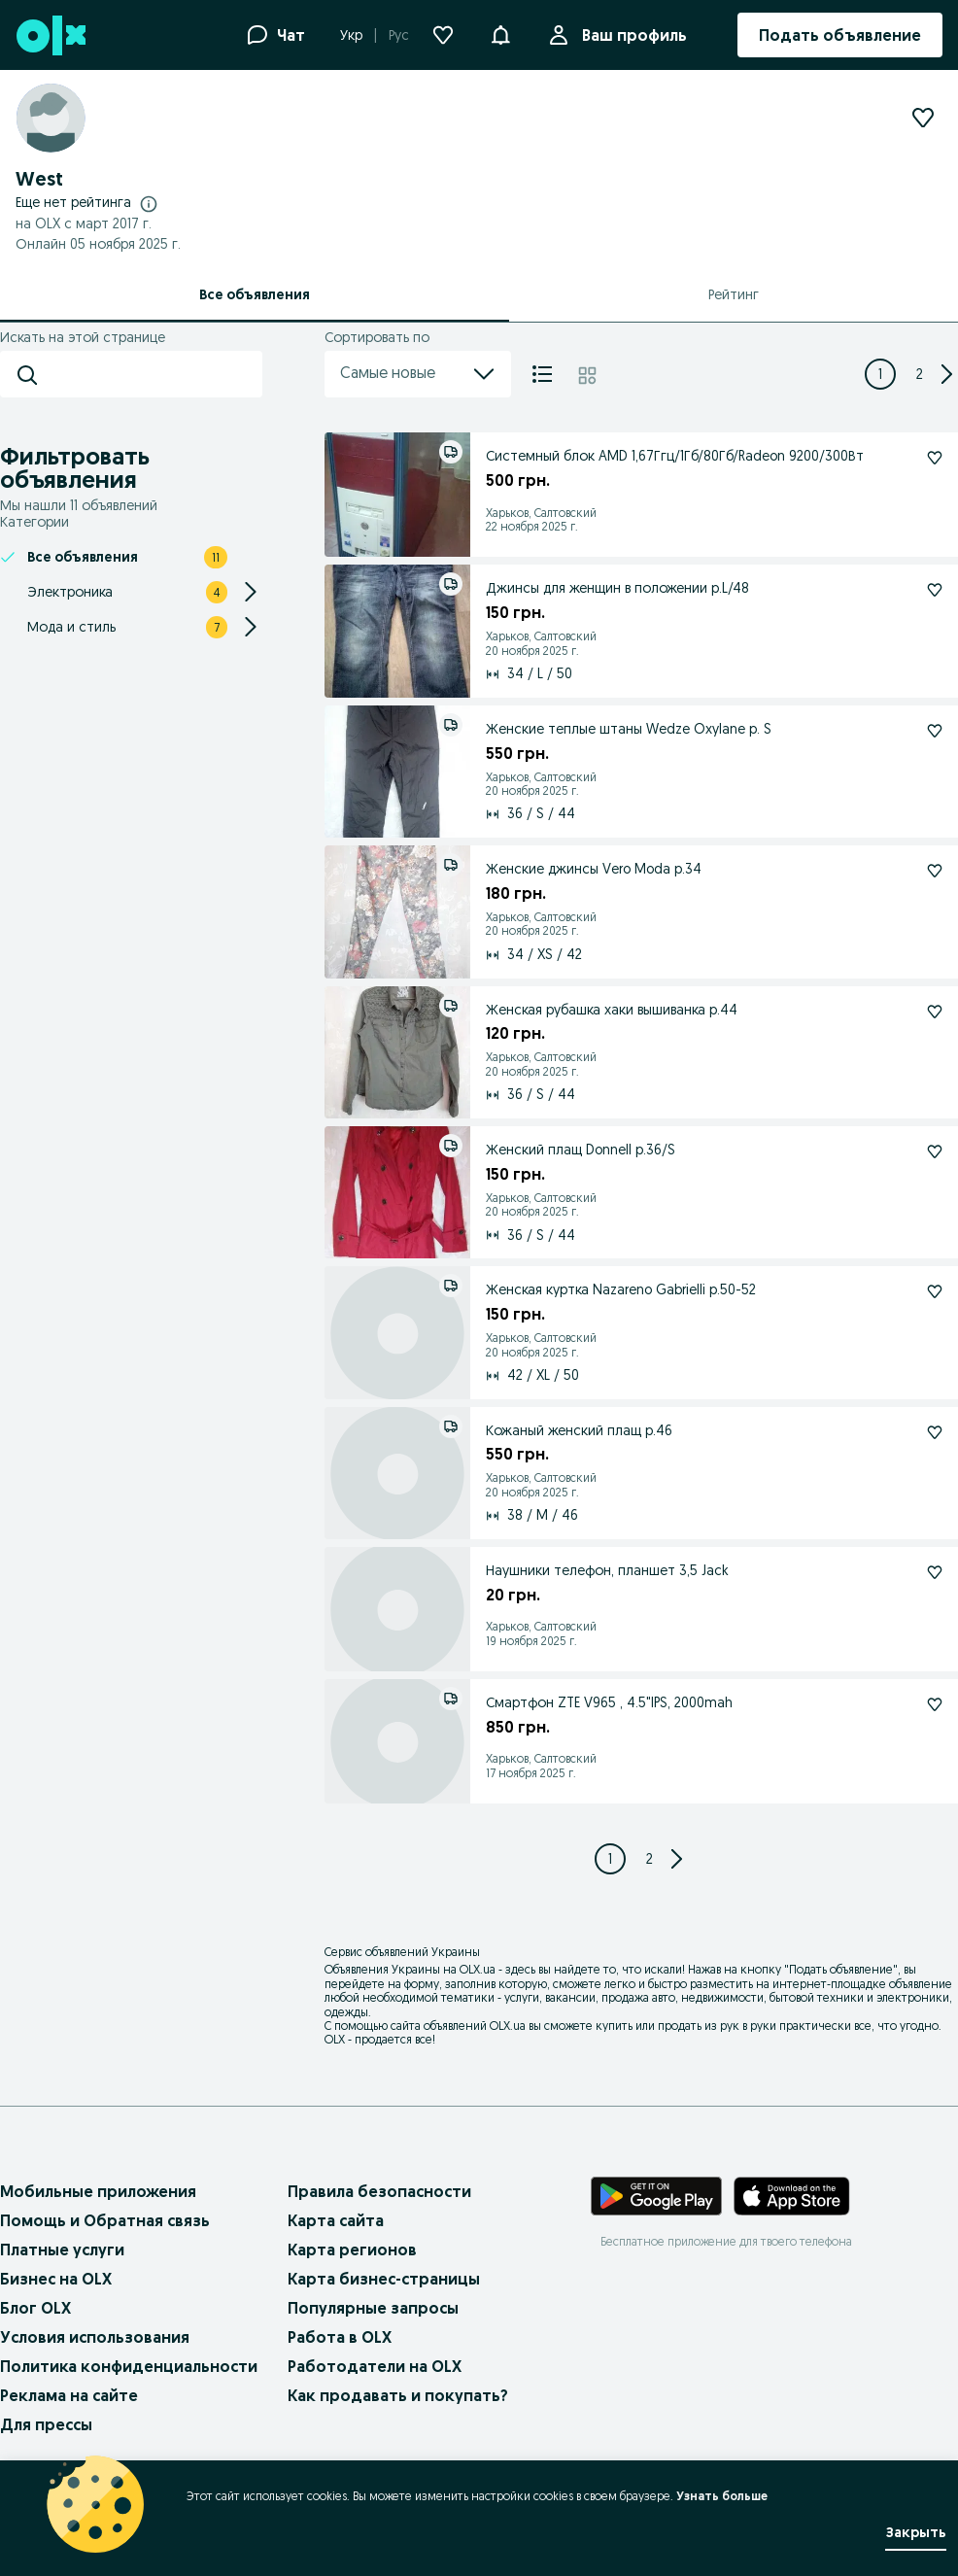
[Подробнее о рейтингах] (148, 203)
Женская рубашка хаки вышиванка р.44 (611, 1009)
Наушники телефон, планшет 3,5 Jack (607, 1570)
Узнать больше (722, 2496)
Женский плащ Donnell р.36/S (580, 1149)
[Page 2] (919, 374)
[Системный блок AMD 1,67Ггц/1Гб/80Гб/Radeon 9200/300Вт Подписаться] (934, 457)
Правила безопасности (379, 2191)
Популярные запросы (373, 2308)
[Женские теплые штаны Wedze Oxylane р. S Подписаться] (934, 730)
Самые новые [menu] (418, 374)
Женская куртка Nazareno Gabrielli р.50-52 (621, 1289)
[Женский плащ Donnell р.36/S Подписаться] (934, 1151)
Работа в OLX (340, 2337)
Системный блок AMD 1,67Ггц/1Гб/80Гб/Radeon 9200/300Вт (675, 455)
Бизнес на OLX (56, 2278)
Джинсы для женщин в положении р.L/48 (617, 588)
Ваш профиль (630, 35)
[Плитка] (587, 374)
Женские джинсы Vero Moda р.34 (593, 868)
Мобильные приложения (98, 2191)
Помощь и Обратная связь (105, 2220)
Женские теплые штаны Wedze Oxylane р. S (628, 729)
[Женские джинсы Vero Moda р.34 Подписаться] (934, 870)
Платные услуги (62, 2249)
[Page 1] (880, 374)
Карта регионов (352, 2249)
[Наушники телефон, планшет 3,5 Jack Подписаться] (934, 1572)
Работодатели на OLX (375, 2366)
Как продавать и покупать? (398, 2395)
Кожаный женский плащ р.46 (579, 1430)
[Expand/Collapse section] (250, 591)
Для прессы (46, 2424)
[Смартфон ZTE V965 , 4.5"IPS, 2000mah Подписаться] (934, 1704)
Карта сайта (336, 2220)
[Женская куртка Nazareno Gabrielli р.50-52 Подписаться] (934, 1291)
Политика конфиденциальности (128, 2366)
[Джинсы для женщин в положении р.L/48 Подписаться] (934, 590)
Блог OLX (35, 2308)
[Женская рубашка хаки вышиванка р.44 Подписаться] (934, 1011)
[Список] (542, 374)
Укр (351, 35)
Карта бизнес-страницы (384, 2278)
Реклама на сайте (69, 2395)
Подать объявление (841, 1969)
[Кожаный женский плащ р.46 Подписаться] (934, 1432)
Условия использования (94, 2337)
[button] (500, 33)
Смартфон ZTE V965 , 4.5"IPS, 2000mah (609, 1702)
